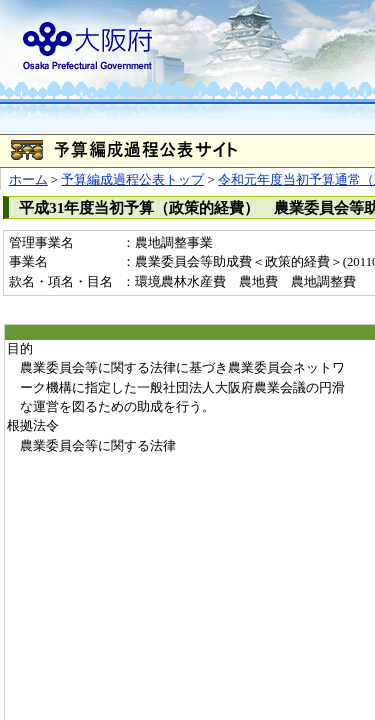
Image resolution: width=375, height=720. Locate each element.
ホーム (28, 180)
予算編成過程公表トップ (132, 180)
